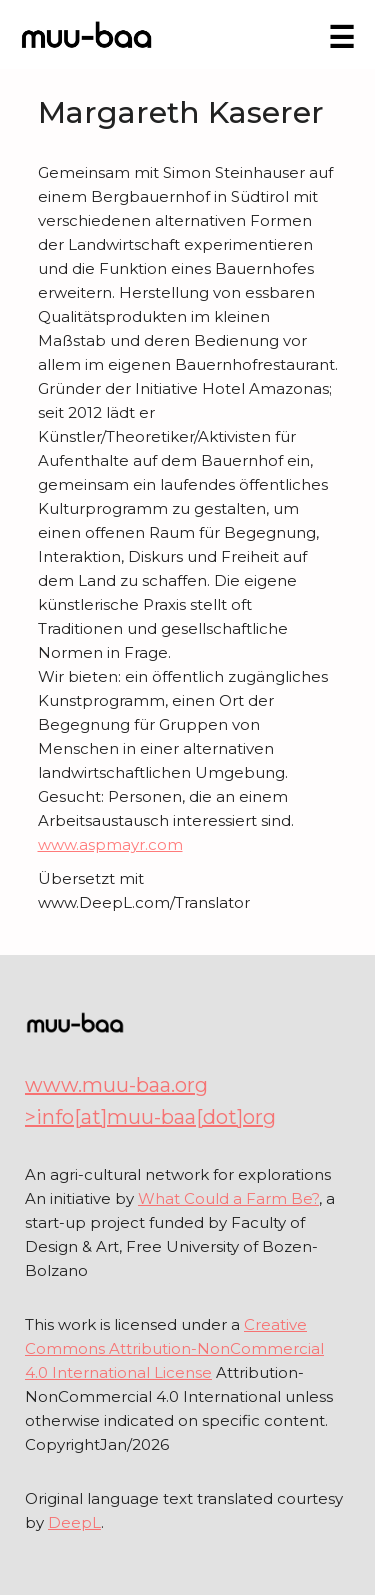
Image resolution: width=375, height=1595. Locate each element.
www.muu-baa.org (116, 1085)
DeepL (74, 1522)
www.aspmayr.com (110, 844)
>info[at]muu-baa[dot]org (150, 1117)
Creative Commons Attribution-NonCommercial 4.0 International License (174, 1348)
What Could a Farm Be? (228, 1198)
